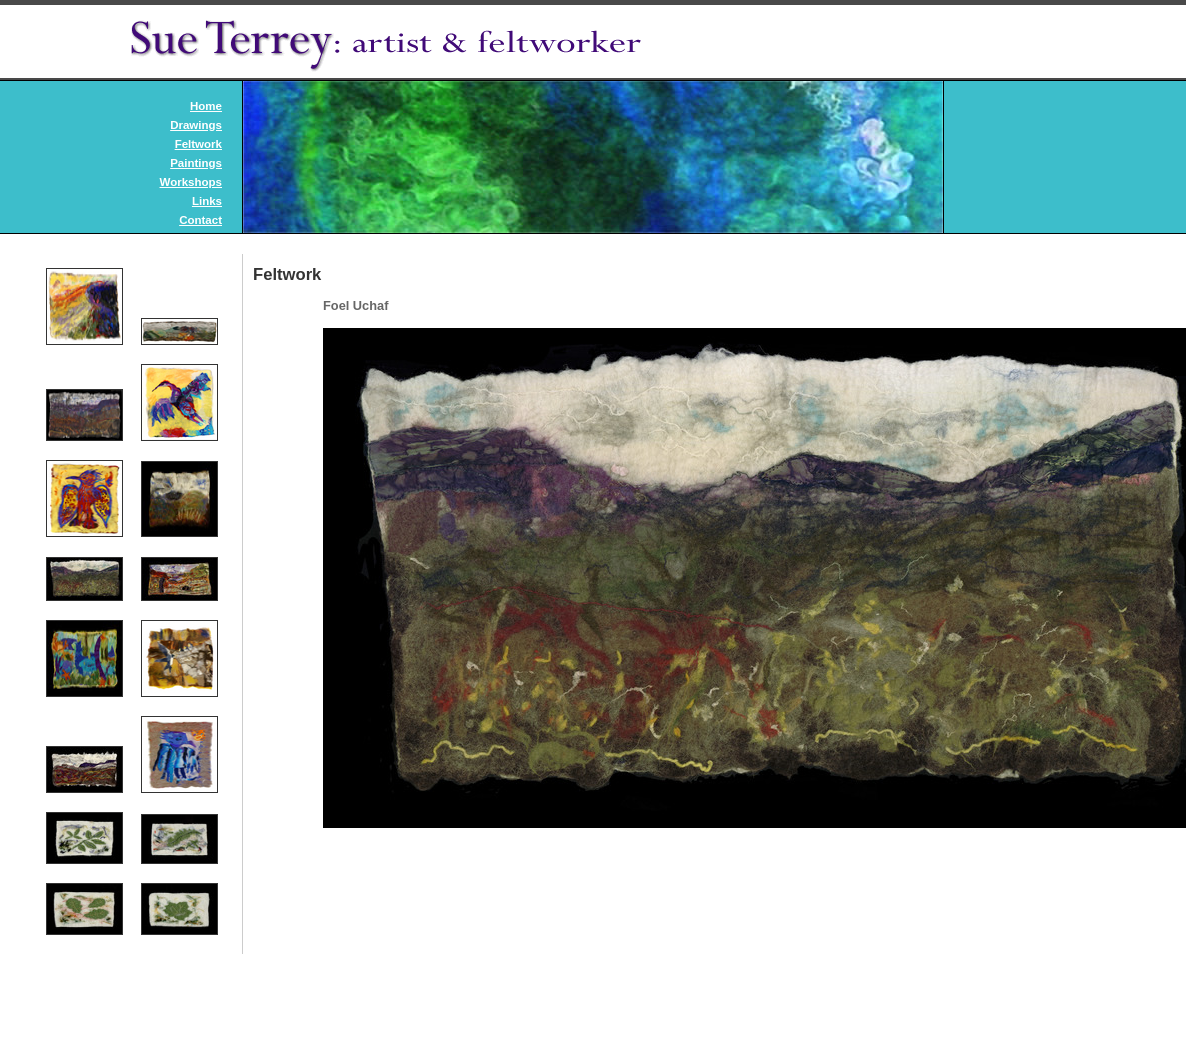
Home (206, 106)
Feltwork (198, 144)
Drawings (196, 125)
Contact (200, 220)
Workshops (191, 182)
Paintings (196, 163)
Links (207, 201)
